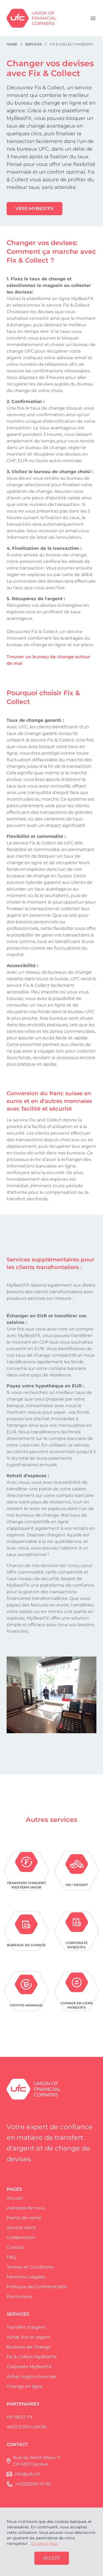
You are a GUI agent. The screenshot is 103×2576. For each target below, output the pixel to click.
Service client (21, 2227)
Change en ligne (25, 2386)
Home (12, 44)
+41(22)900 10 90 (33, 2483)
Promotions (19, 2296)
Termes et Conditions (30, 2267)
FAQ (11, 2257)
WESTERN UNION (26, 2427)
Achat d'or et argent (29, 2337)
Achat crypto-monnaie (31, 2376)
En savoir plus (44, 2543)
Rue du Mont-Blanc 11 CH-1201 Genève (36, 2461)
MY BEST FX (20, 2417)
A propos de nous (26, 2207)
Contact (15, 2247)
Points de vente (24, 2217)
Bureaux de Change (29, 2347)
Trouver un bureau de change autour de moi (48, 660)
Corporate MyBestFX (29, 2366)
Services (33, 44)
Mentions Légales (26, 2276)
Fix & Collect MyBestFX (32, 2356)
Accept (51, 2558)
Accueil (15, 2198)
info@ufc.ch (27, 2474)
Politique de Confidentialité (37, 2286)
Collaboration (21, 2237)
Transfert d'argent (26, 2327)
